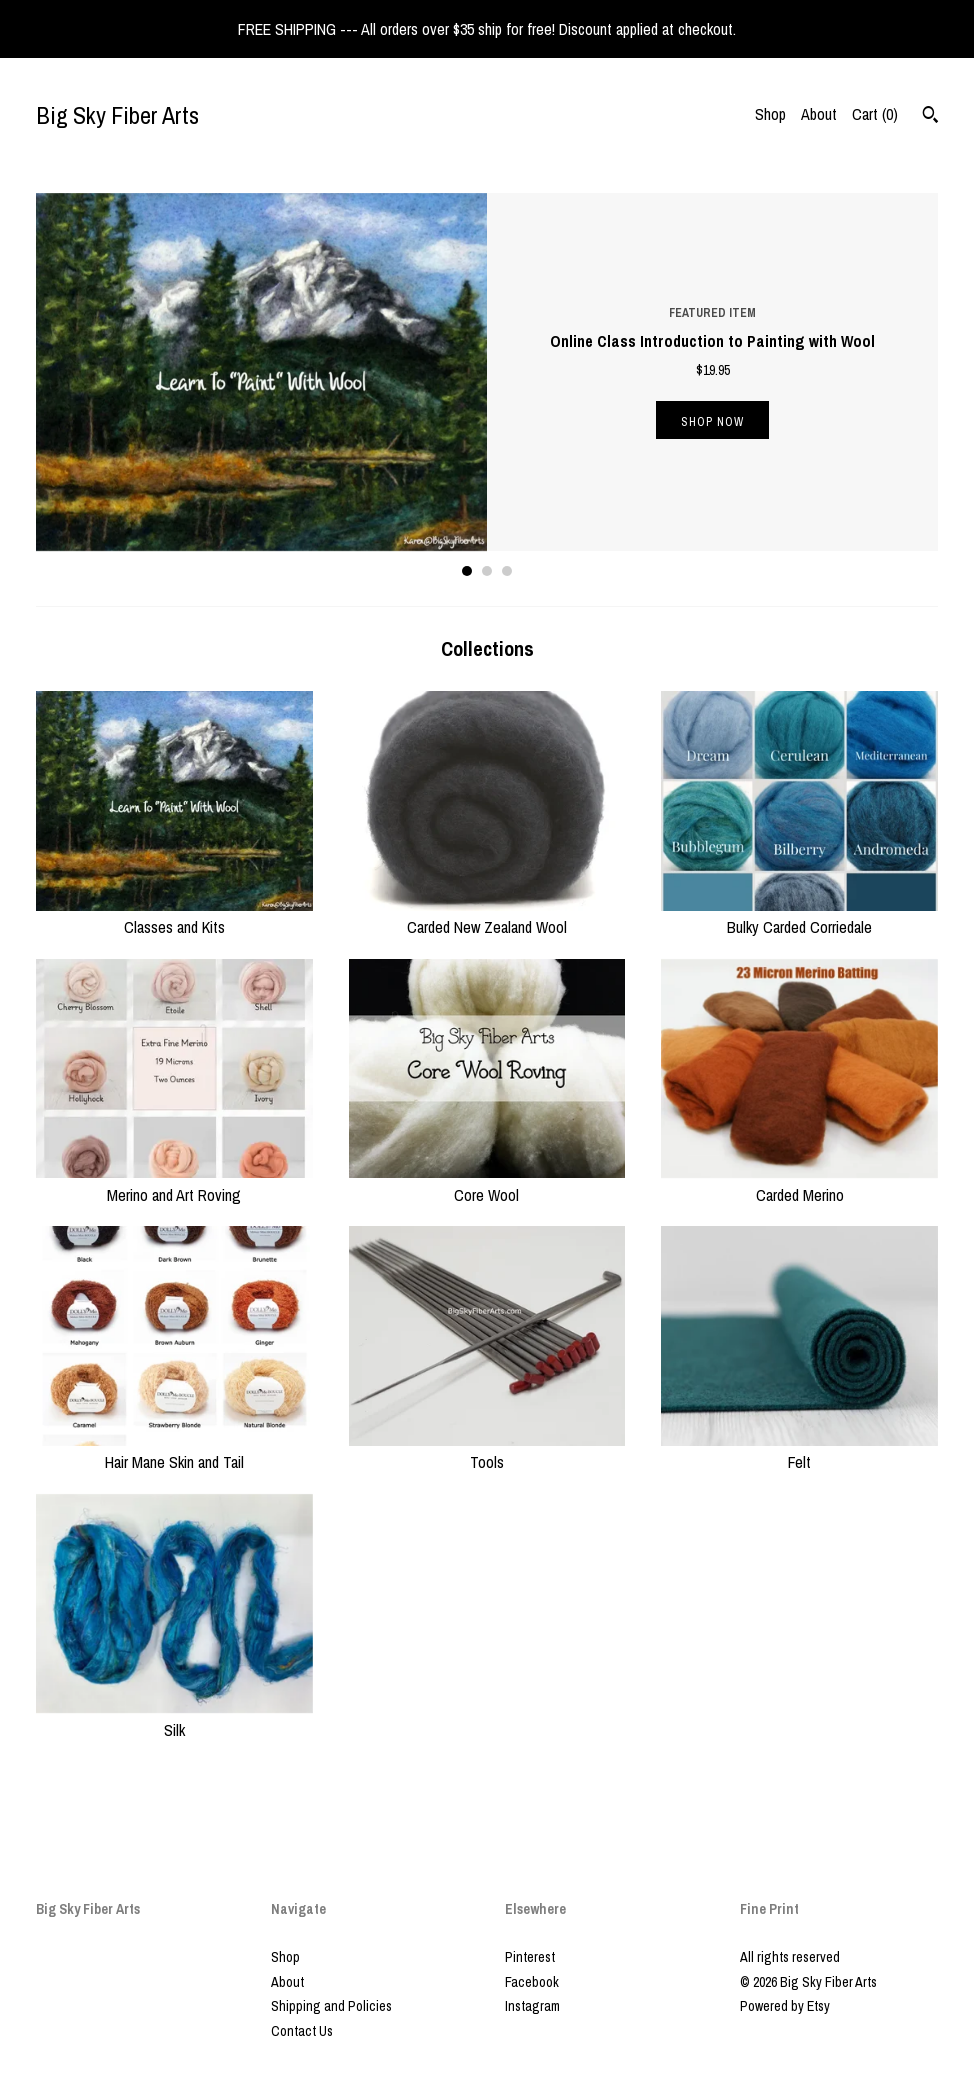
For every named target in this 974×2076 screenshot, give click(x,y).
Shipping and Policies (331, 2006)
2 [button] (487, 571)
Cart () (875, 114)
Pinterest (530, 1957)
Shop (770, 114)
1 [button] (467, 571)
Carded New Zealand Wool (487, 916)
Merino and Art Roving (174, 1183)
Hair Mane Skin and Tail (174, 1451)
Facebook (532, 1982)
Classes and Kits (174, 916)
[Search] (930, 117)
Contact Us (302, 2031)
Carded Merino (799, 1183)
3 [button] (507, 571)
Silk (174, 1718)
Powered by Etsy (785, 2006)
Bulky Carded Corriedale (799, 916)
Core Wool (487, 1183)
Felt (799, 1451)
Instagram (532, 2006)
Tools (487, 1451)
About (819, 114)
